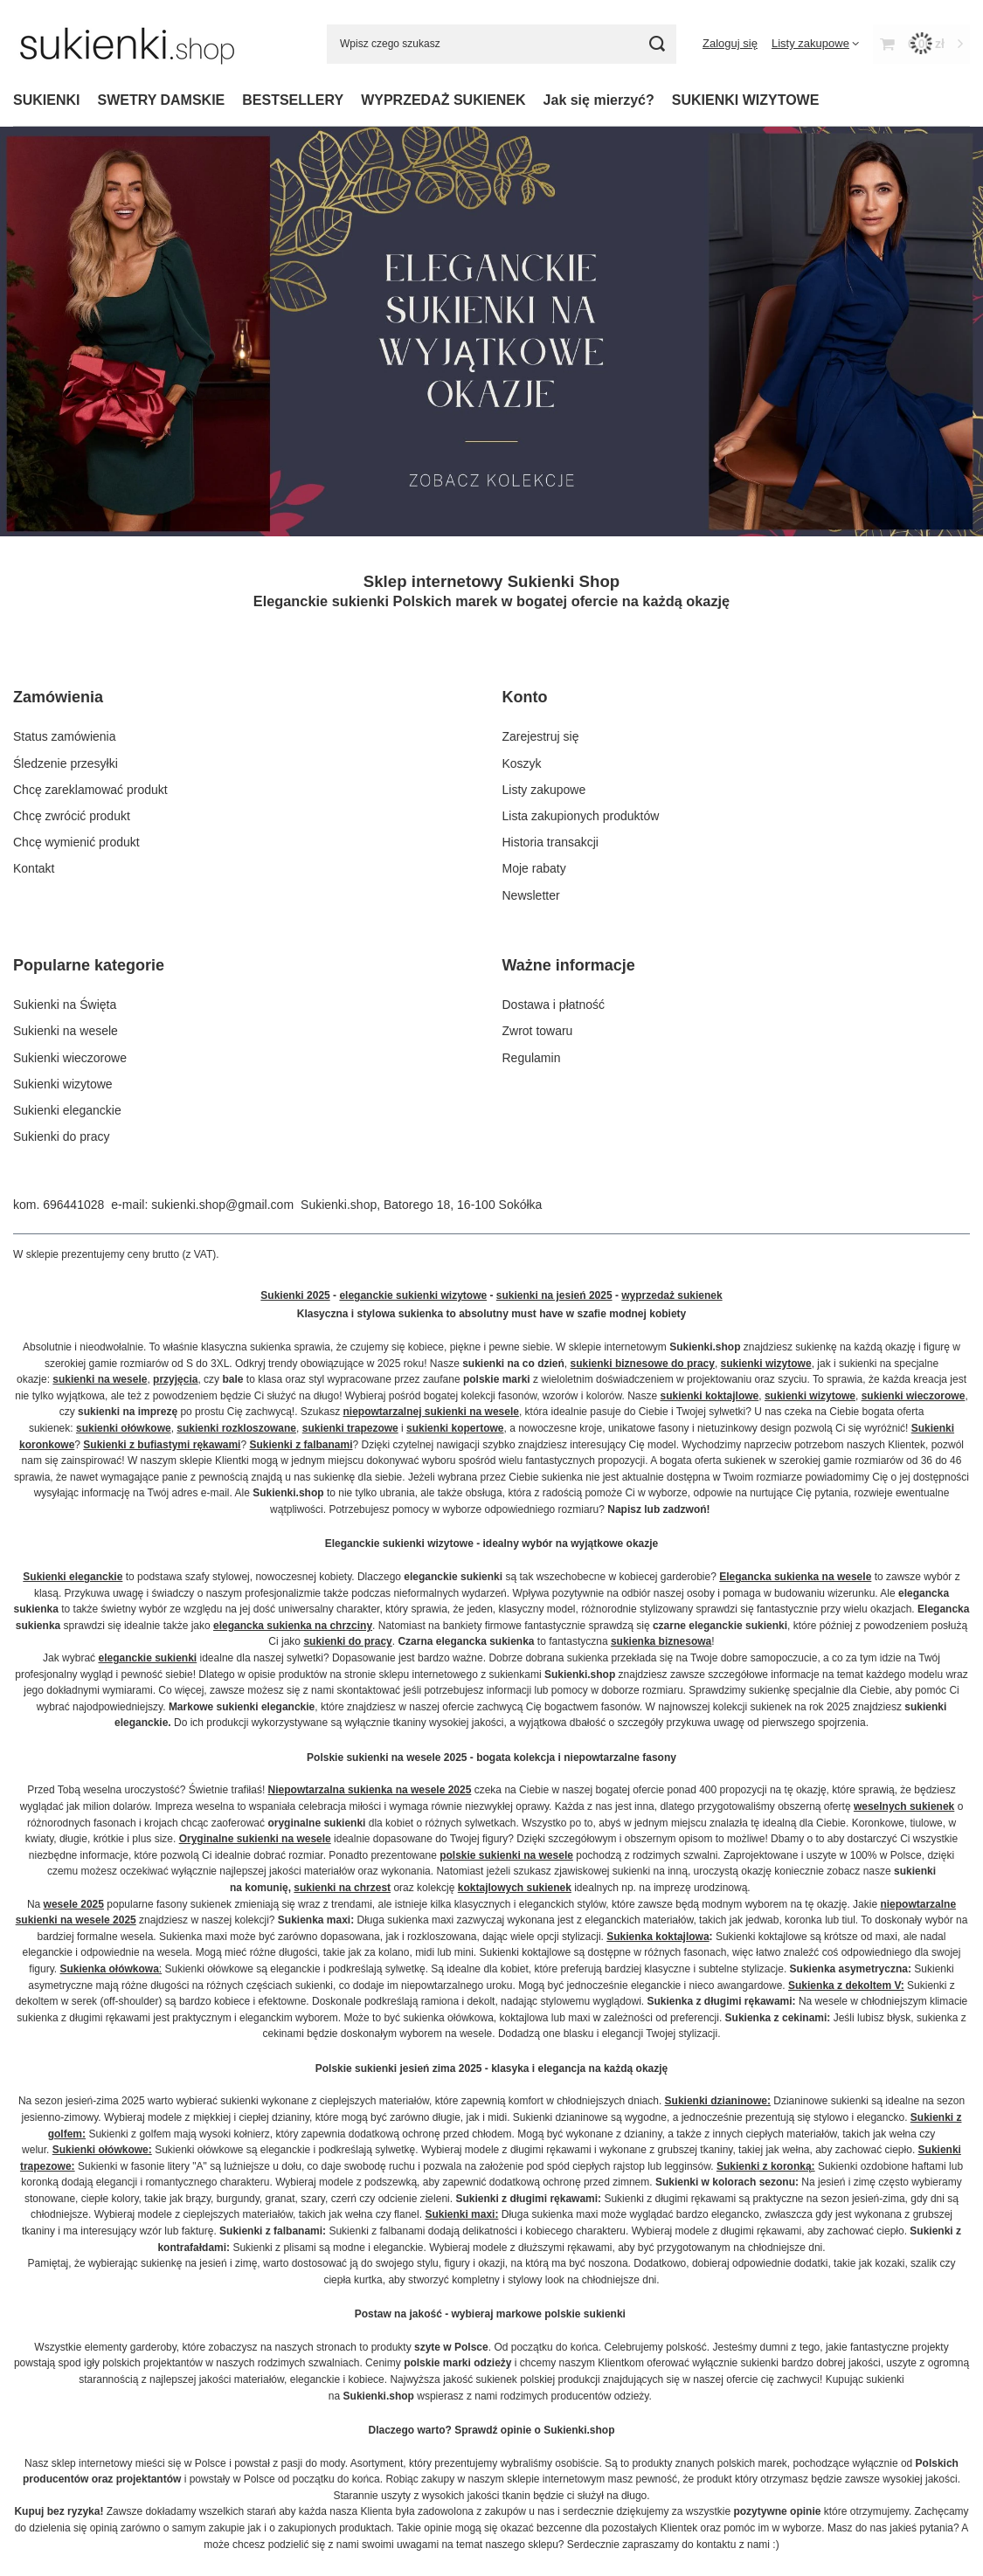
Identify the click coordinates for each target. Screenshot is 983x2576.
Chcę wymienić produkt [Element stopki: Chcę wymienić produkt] (76, 842)
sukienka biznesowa (661, 1641)
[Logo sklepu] (127, 44)
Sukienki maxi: (461, 2214)
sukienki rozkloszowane (236, 1428)
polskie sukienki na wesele (506, 1855)
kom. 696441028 (58, 1205)
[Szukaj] (656, 44)
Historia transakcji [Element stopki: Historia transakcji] (550, 842)
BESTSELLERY (292, 100)
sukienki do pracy (347, 1641)
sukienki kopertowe (454, 1428)
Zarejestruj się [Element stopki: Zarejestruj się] (540, 736)
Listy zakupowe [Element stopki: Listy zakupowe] (544, 790)
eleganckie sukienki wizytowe (413, 1295)
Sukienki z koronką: (765, 2166)
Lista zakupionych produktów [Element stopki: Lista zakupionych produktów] (581, 816)
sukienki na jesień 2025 (554, 1295)
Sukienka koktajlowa (657, 1936)
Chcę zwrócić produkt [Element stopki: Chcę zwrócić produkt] (71, 816)
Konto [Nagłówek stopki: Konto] (525, 697)
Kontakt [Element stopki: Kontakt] (33, 868)
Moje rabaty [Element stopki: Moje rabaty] (534, 868)
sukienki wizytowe (766, 1363)
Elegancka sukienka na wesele (795, 1577)
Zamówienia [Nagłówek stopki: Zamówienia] (58, 697)
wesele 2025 (74, 1904)
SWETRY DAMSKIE (161, 100)
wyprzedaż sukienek (671, 1295)
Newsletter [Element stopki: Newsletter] (531, 895)
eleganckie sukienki (147, 1658)
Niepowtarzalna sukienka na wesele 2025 (370, 1790)
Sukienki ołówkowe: (102, 2150)
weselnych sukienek (904, 1806)
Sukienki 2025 (294, 1295)
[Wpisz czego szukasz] (501, 44)
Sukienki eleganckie (72, 1577)
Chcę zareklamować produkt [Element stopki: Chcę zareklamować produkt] (90, 790)
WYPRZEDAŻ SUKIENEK (443, 100)
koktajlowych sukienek (514, 1888)
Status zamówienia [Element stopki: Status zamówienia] (64, 736)
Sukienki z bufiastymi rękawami (161, 1445)
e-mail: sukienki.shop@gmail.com (202, 1205)
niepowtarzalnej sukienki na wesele (431, 1411)
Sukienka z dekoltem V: (846, 1985)
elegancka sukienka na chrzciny (292, 1625)
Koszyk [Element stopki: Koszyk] (522, 763)
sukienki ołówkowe (123, 1428)
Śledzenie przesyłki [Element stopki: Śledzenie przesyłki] (65, 763)
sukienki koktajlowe (710, 1396)
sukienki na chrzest (342, 1888)
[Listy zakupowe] (815, 43)
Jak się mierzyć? (598, 100)
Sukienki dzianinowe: (718, 2101)
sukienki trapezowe (350, 1428)
